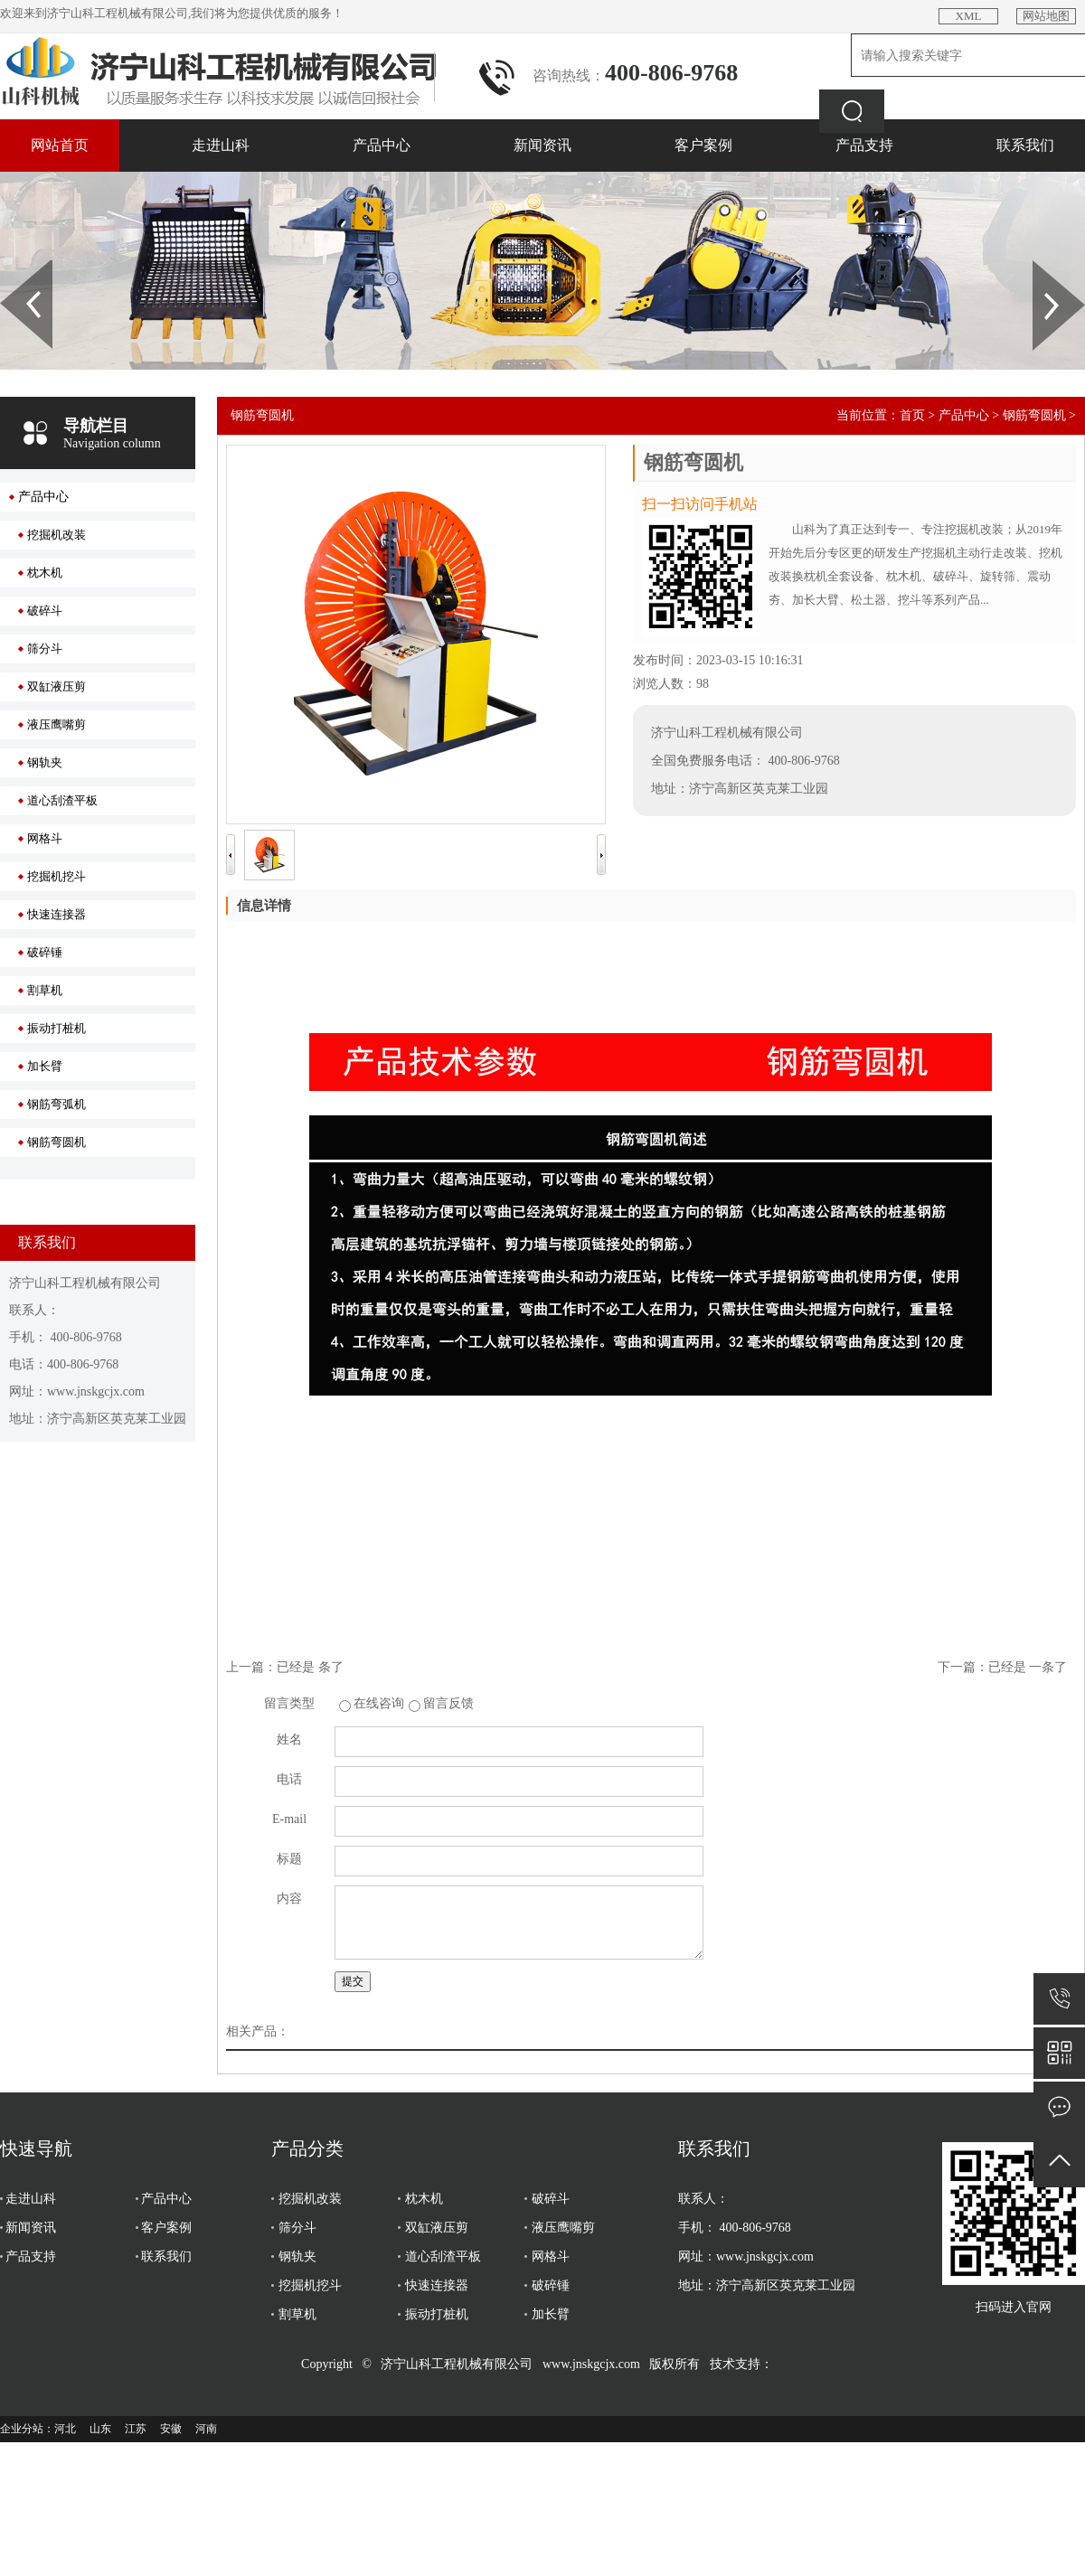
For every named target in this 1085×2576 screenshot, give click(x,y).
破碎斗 (44, 610)
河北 (65, 2428)
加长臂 (44, 1066)
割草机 (44, 990)
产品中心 (381, 145)
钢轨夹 (44, 762)
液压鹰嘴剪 (56, 724)
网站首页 (60, 145)
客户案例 (703, 145)
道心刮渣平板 (62, 800)
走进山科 (221, 145)
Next (1043, 266)
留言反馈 (448, 1703)
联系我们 (1025, 145)
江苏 (135, 2428)
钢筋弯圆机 (56, 1142)
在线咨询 (379, 1703)
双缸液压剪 (56, 686)
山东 (100, 2428)
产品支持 (864, 145)
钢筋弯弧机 (56, 1104)
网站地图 (1046, 16)
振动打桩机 (56, 1028)
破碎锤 (44, 952)
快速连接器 (56, 914)
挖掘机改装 (56, 534)
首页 (912, 415)
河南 (206, 2428)
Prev (10, 266)
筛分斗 (44, 648)
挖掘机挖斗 (56, 876)
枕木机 (44, 572)
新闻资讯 (542, 145)
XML (969, 16)
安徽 (171, 2428)
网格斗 (44, 838)
